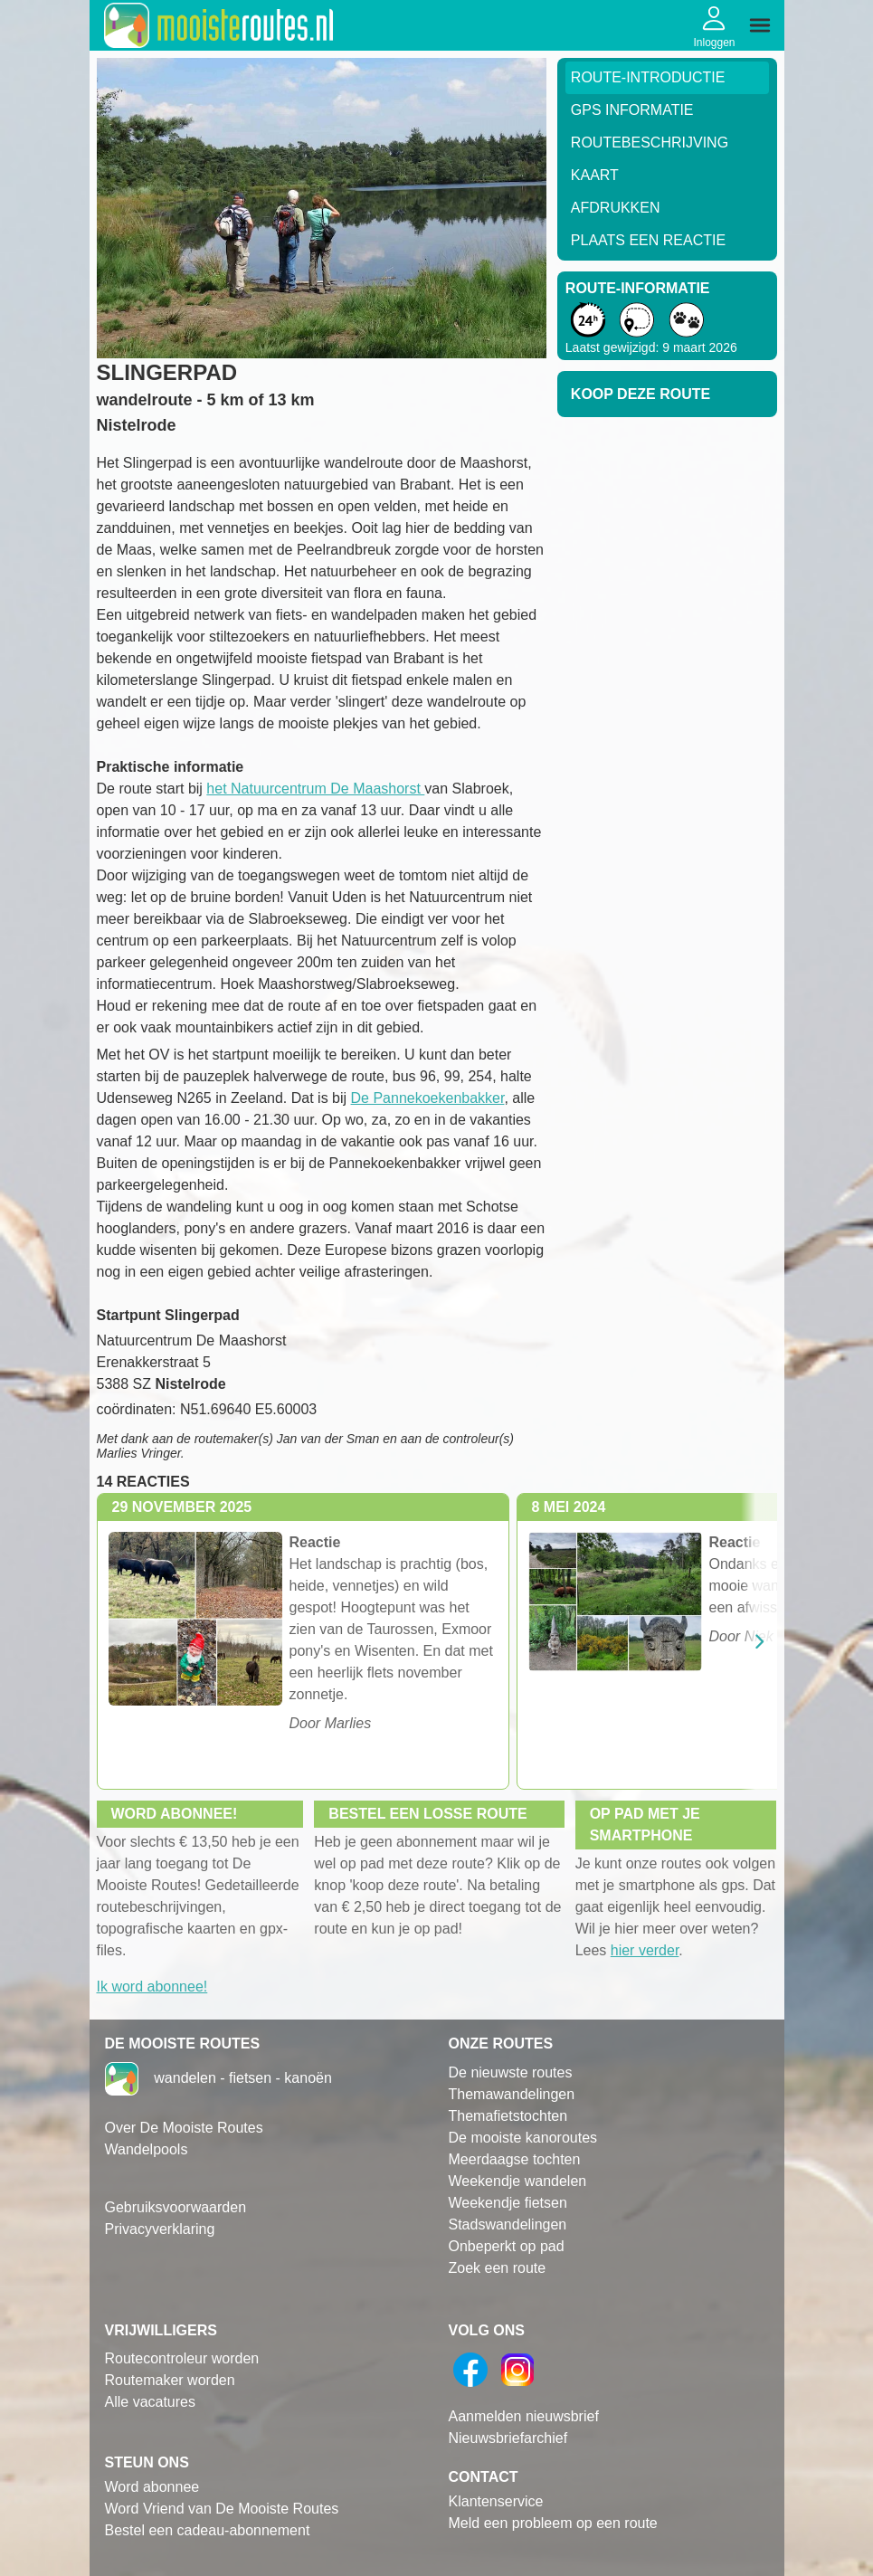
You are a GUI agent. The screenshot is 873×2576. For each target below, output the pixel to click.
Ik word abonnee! (152, 1986)
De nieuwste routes (511, 2072)
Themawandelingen (512, 2094)
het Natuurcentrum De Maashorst (315, 788)
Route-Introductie (648, 77)
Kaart (595, 175)
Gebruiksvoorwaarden (176, 2207)
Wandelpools (146, 2149)
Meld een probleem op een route (553, 2523)
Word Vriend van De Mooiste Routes (222, 2508)
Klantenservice (496, 2501)
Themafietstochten (508, 2116)
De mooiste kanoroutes (523, 2137)
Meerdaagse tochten (515, 2159)
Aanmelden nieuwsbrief (524, 2416)
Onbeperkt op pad (507, 2246)
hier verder (645, 1950)
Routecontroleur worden (182, 2358)
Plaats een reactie (648, 240)
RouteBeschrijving (649, 142)
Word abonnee (152, 2487)
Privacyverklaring (160, 2229)
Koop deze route (640, 394)
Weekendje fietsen (508, 2202)
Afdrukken (615, 207)
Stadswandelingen (508, 2224)
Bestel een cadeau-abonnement (207, 2530)
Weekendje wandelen (518, 2181)
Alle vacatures (150, 2402)
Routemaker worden (170, 2380)
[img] (760, 25)
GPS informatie (632, 110)
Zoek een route (497, 2268)
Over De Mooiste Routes (184, 2127)
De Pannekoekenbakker (428, 1098)
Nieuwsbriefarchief (508, 2438)
